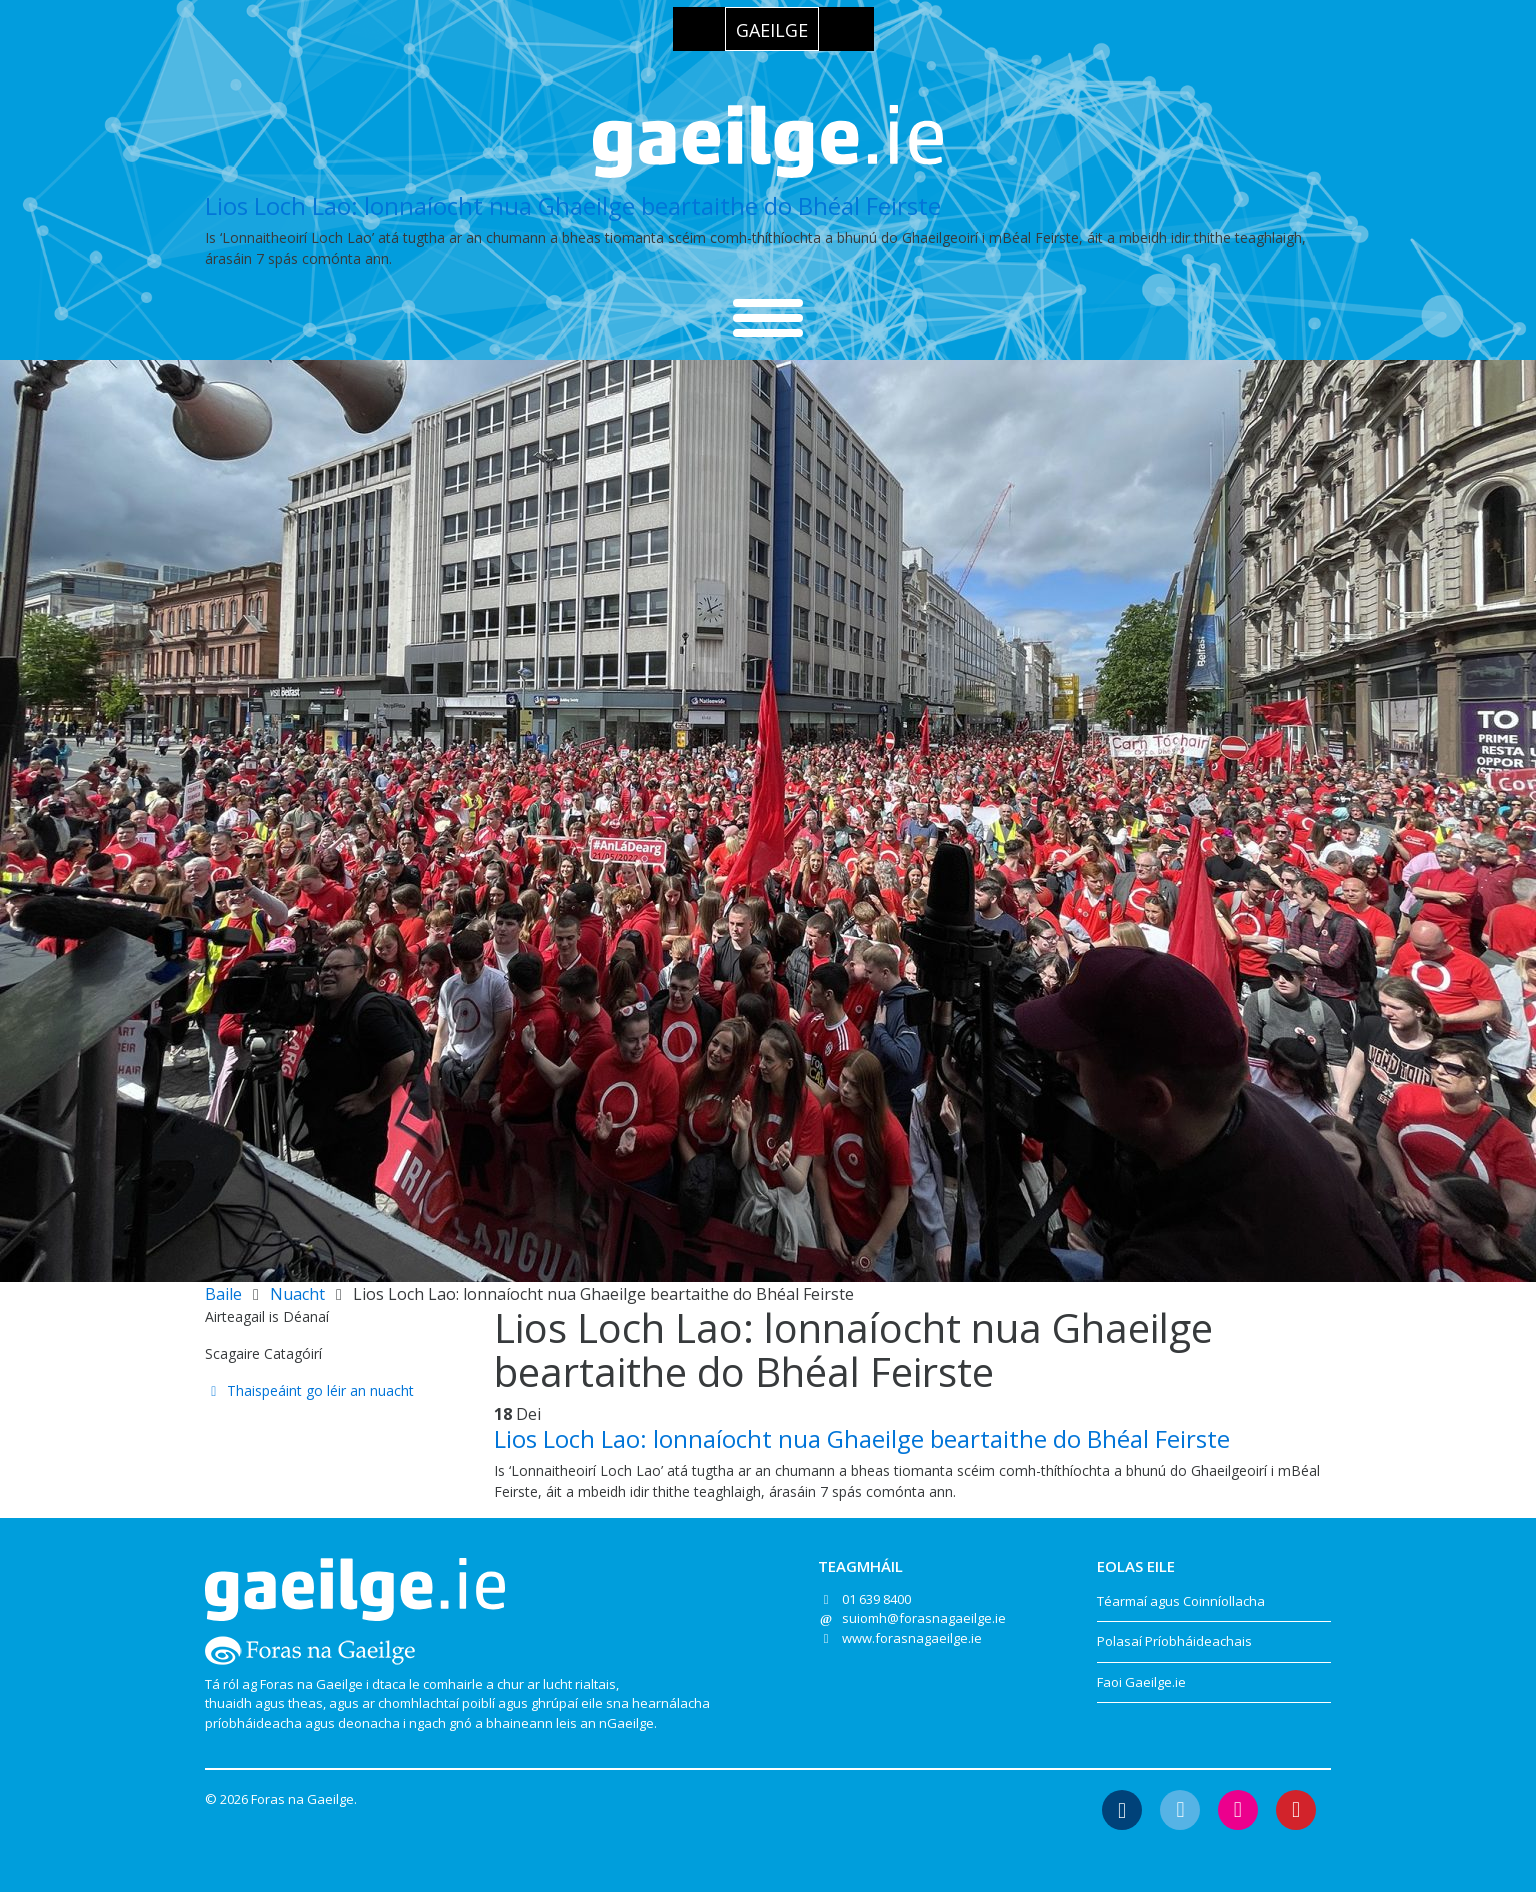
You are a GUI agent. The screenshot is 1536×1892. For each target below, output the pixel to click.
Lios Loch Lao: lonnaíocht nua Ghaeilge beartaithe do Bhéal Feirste (573, 205)
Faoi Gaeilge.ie (1141, 1682)
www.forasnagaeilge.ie (912, 1638)
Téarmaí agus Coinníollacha (1181, 1601)
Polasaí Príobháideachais (1174, 1641)
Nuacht (297, 1294)
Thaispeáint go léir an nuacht (309, 1390)
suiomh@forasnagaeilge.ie (924, 1618)
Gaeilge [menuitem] (772, 30)
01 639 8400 (876, 1599)
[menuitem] (772, 29)
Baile (223, 1294)
